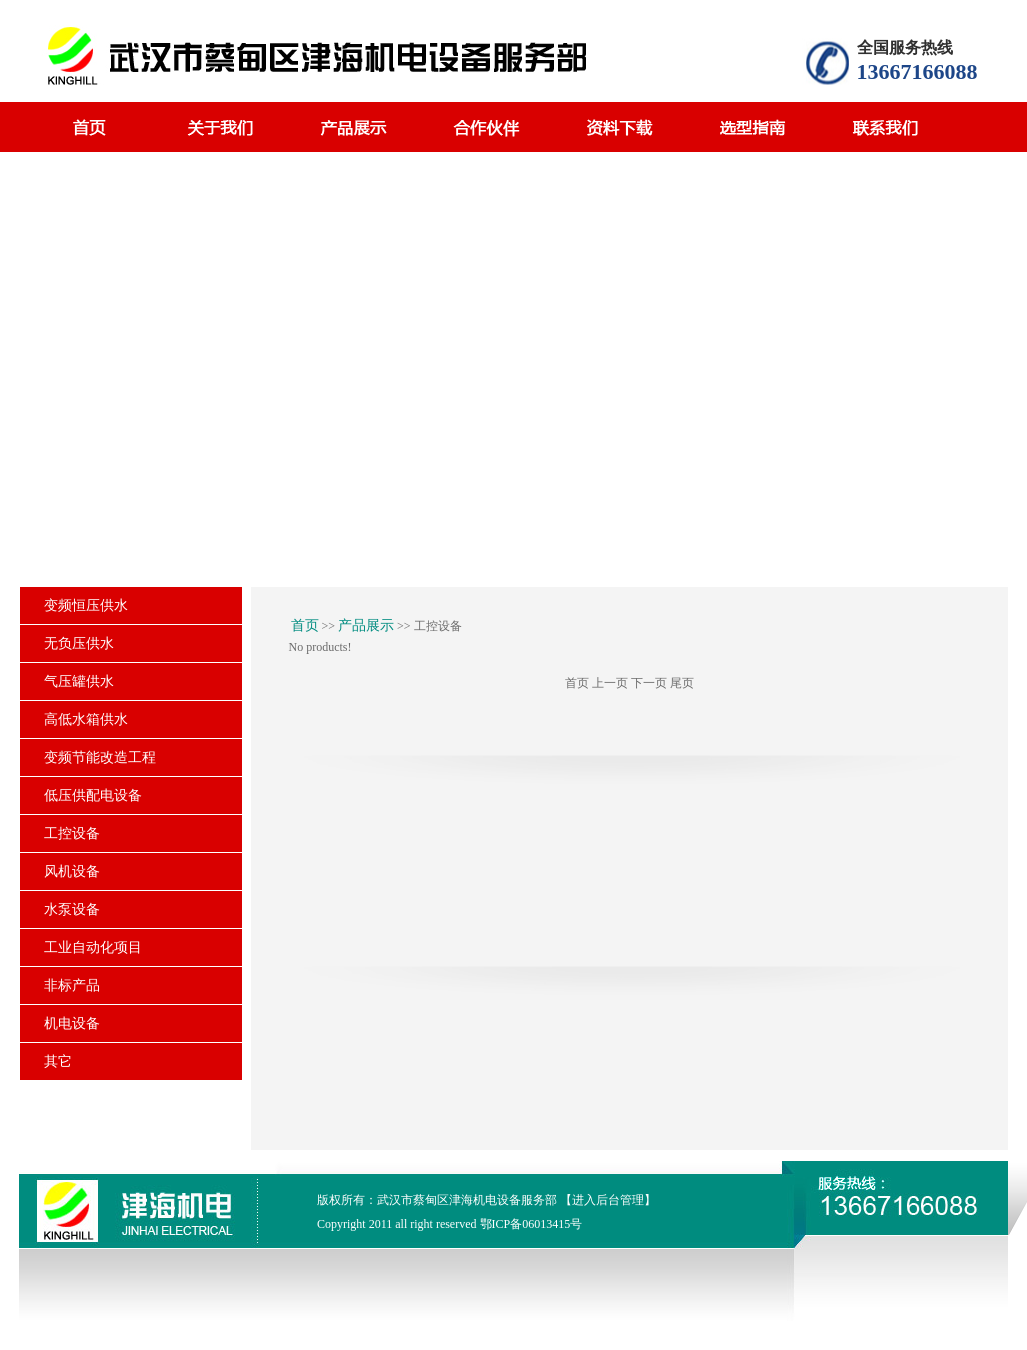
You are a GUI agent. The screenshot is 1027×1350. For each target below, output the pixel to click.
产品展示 (366, 625)
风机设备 (72, 871)
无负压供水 (79, 643)
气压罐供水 (79, 681)
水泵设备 (72, 909)
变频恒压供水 (86, 605)
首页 (305, 625)
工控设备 (72, 833)
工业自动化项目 (93, 947)
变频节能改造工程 (100, 757)
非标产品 (72, 985)
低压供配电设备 (93, 795)
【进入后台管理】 (608, 1200)
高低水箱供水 (86, 719)
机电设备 (72, 1023)
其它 (58, 1061)
